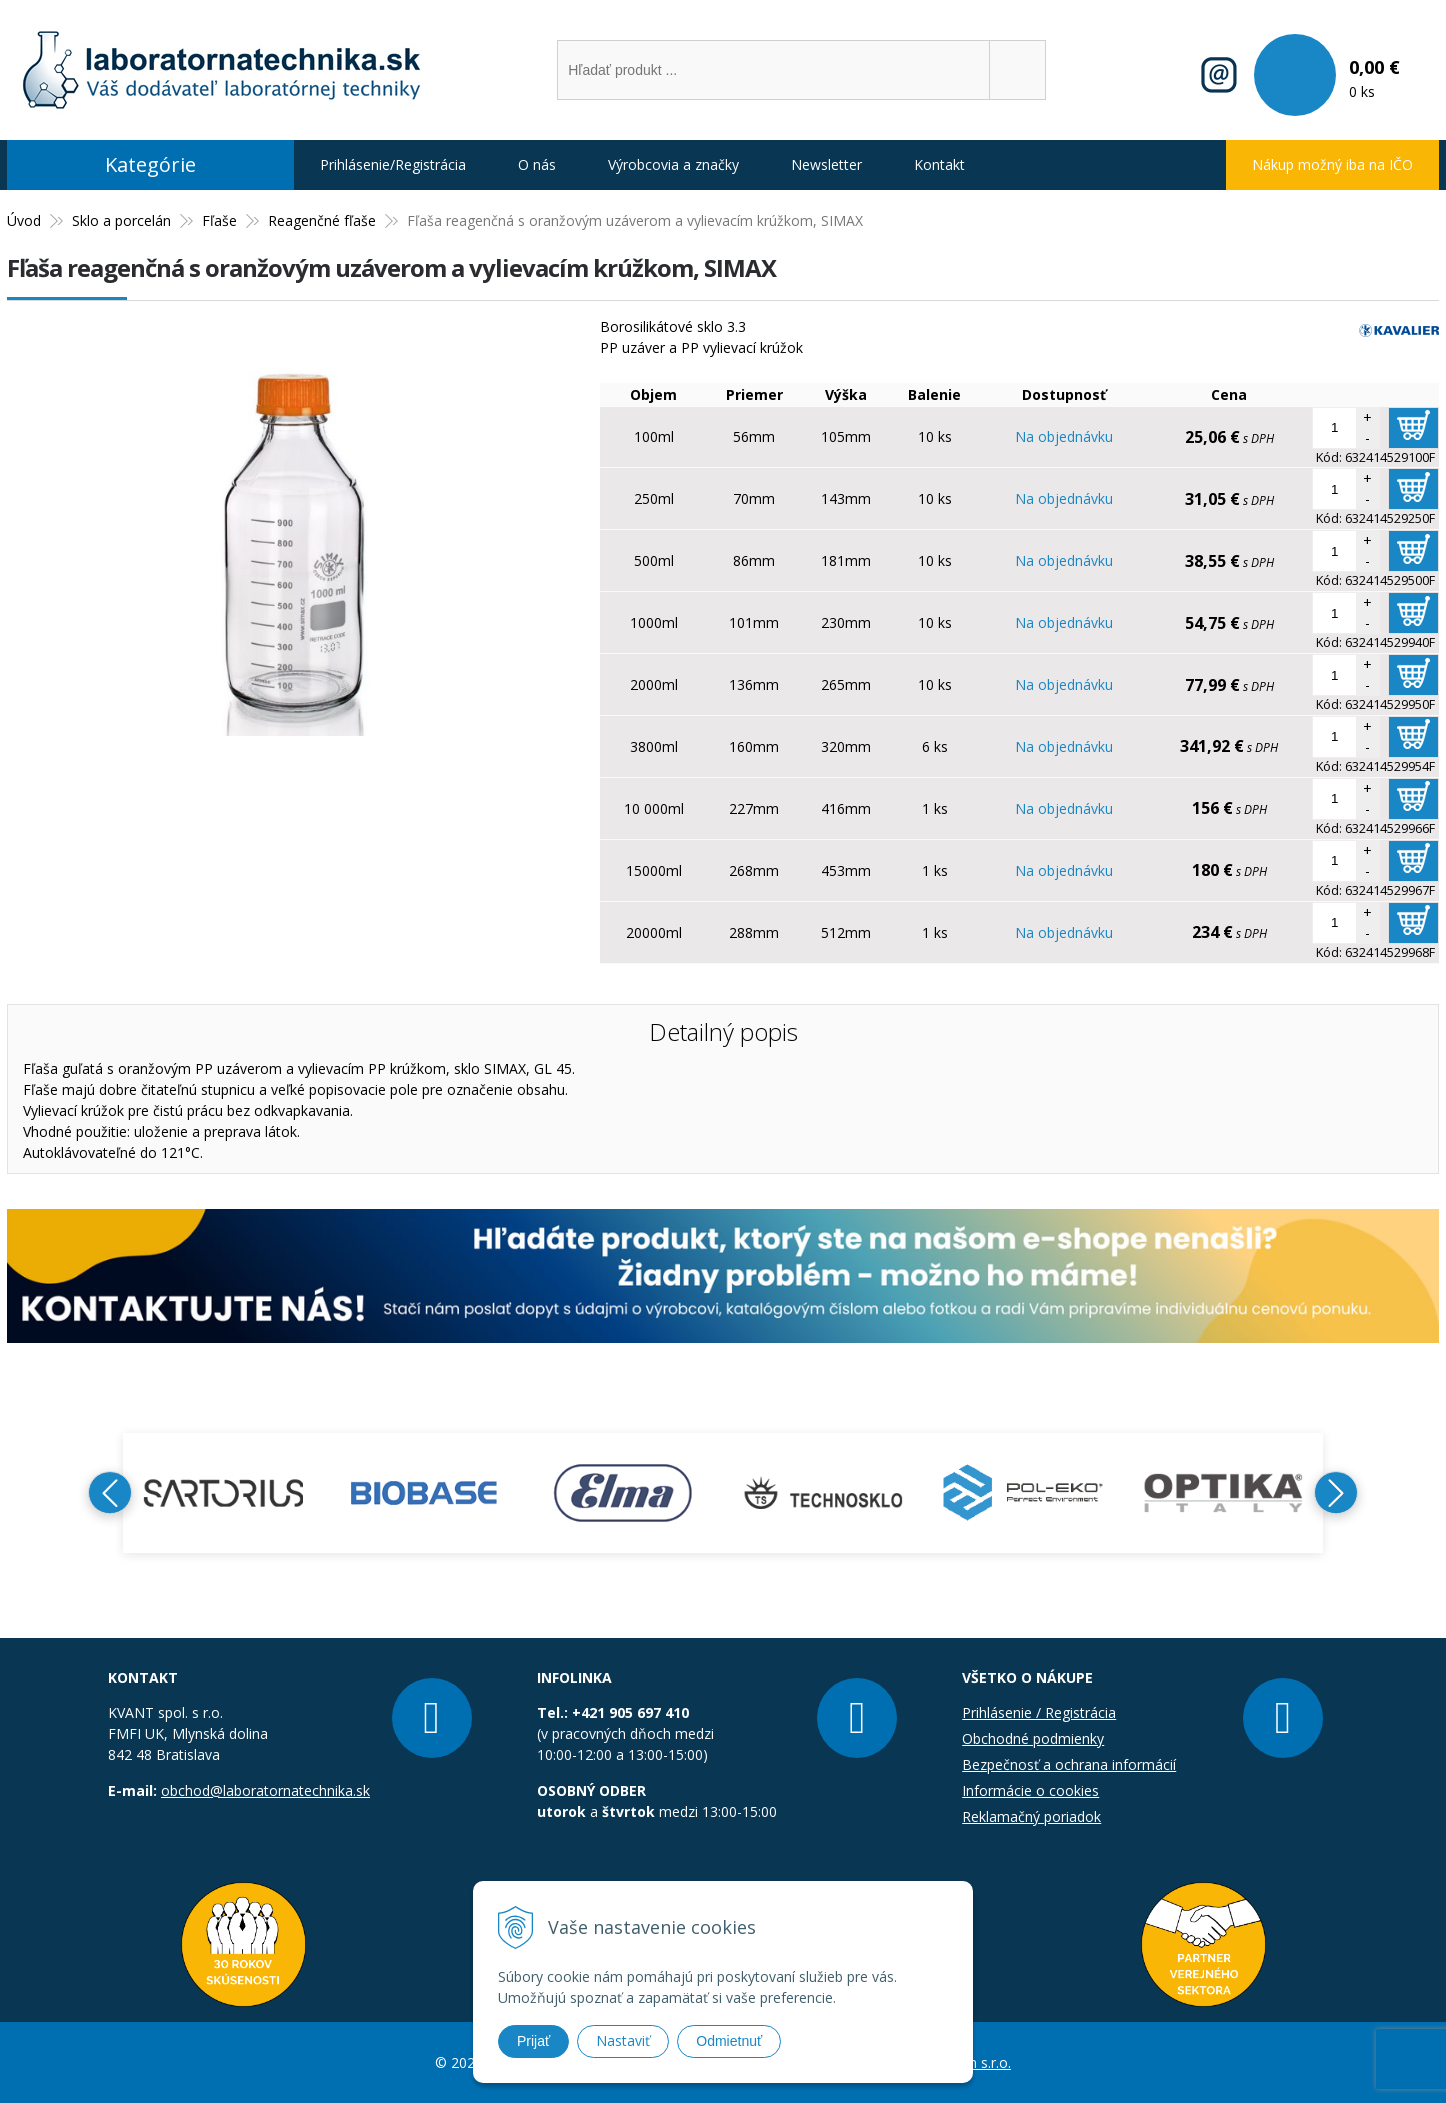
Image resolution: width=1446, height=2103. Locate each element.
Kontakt (939, 164)
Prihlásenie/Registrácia (393, 164)
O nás (537, 164)
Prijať (533, 2041)
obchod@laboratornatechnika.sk (265, 1790)
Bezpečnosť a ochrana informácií (1069, 1764)
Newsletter (826, 164)
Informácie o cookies (1030, 1790)
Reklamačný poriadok (1031, 1816)
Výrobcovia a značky (673, 164)
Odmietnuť (729, 2041)
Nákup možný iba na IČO (1332, 164)
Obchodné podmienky (1033, 1738)
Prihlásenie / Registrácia (1039, 1712)
